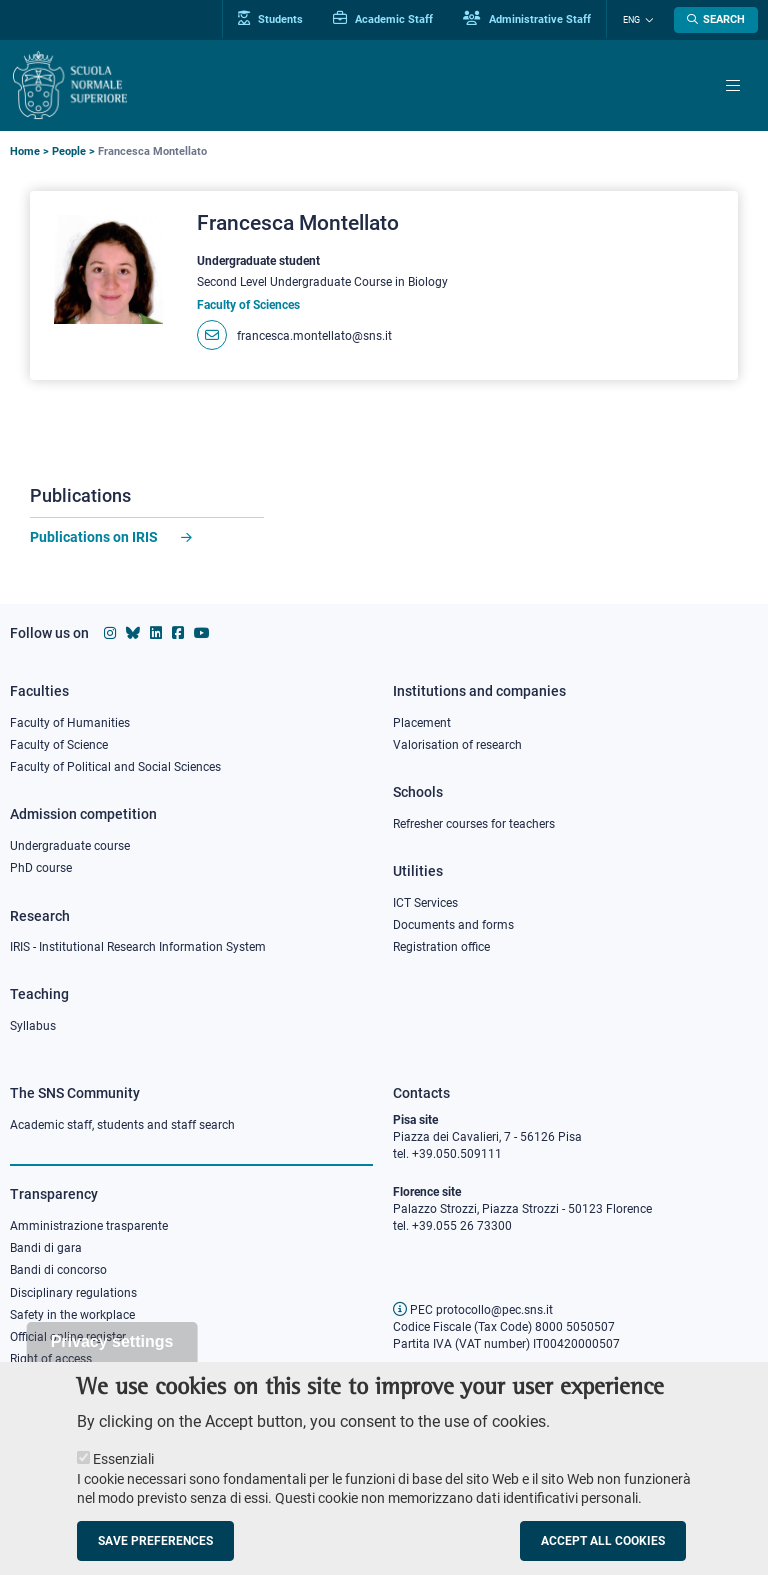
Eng (631, 20)
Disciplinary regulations (73, 1293)
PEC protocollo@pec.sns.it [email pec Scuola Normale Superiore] (473, 1310)
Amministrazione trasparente (89, 1226)
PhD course (41, 868)
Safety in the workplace (72, 1315)
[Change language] (647, 20)
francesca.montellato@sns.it (314, 336)
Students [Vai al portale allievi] (271, 19)
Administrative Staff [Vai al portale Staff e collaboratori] (528, 19)
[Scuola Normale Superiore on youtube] (202, 633)
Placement (422, 723)
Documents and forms (453, 925)
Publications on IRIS (95, 537)
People (69, 151)
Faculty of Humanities (70, 723)
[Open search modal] (716, 20)
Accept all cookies (603, 1553)
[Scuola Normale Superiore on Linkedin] (156, 633)
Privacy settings (112, 1353)
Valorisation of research (457, 745)
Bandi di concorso (58, 1270)
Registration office (441, 947)
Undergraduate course (70, 846)
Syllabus (33, 1026)
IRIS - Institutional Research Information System (138, 947)
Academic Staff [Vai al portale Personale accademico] (384, 19)
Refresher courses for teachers (474, 824)
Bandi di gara (46, 1248)
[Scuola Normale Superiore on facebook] (178, 633)
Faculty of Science (59, 745)
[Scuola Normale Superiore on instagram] (110, 633)
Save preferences (155, 1553)
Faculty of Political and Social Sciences (115, 767)
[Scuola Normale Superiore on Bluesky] (133, 633)
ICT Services (425, 903)
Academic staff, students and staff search (122, 1125)
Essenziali (123, 1471)
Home (25, 151)
